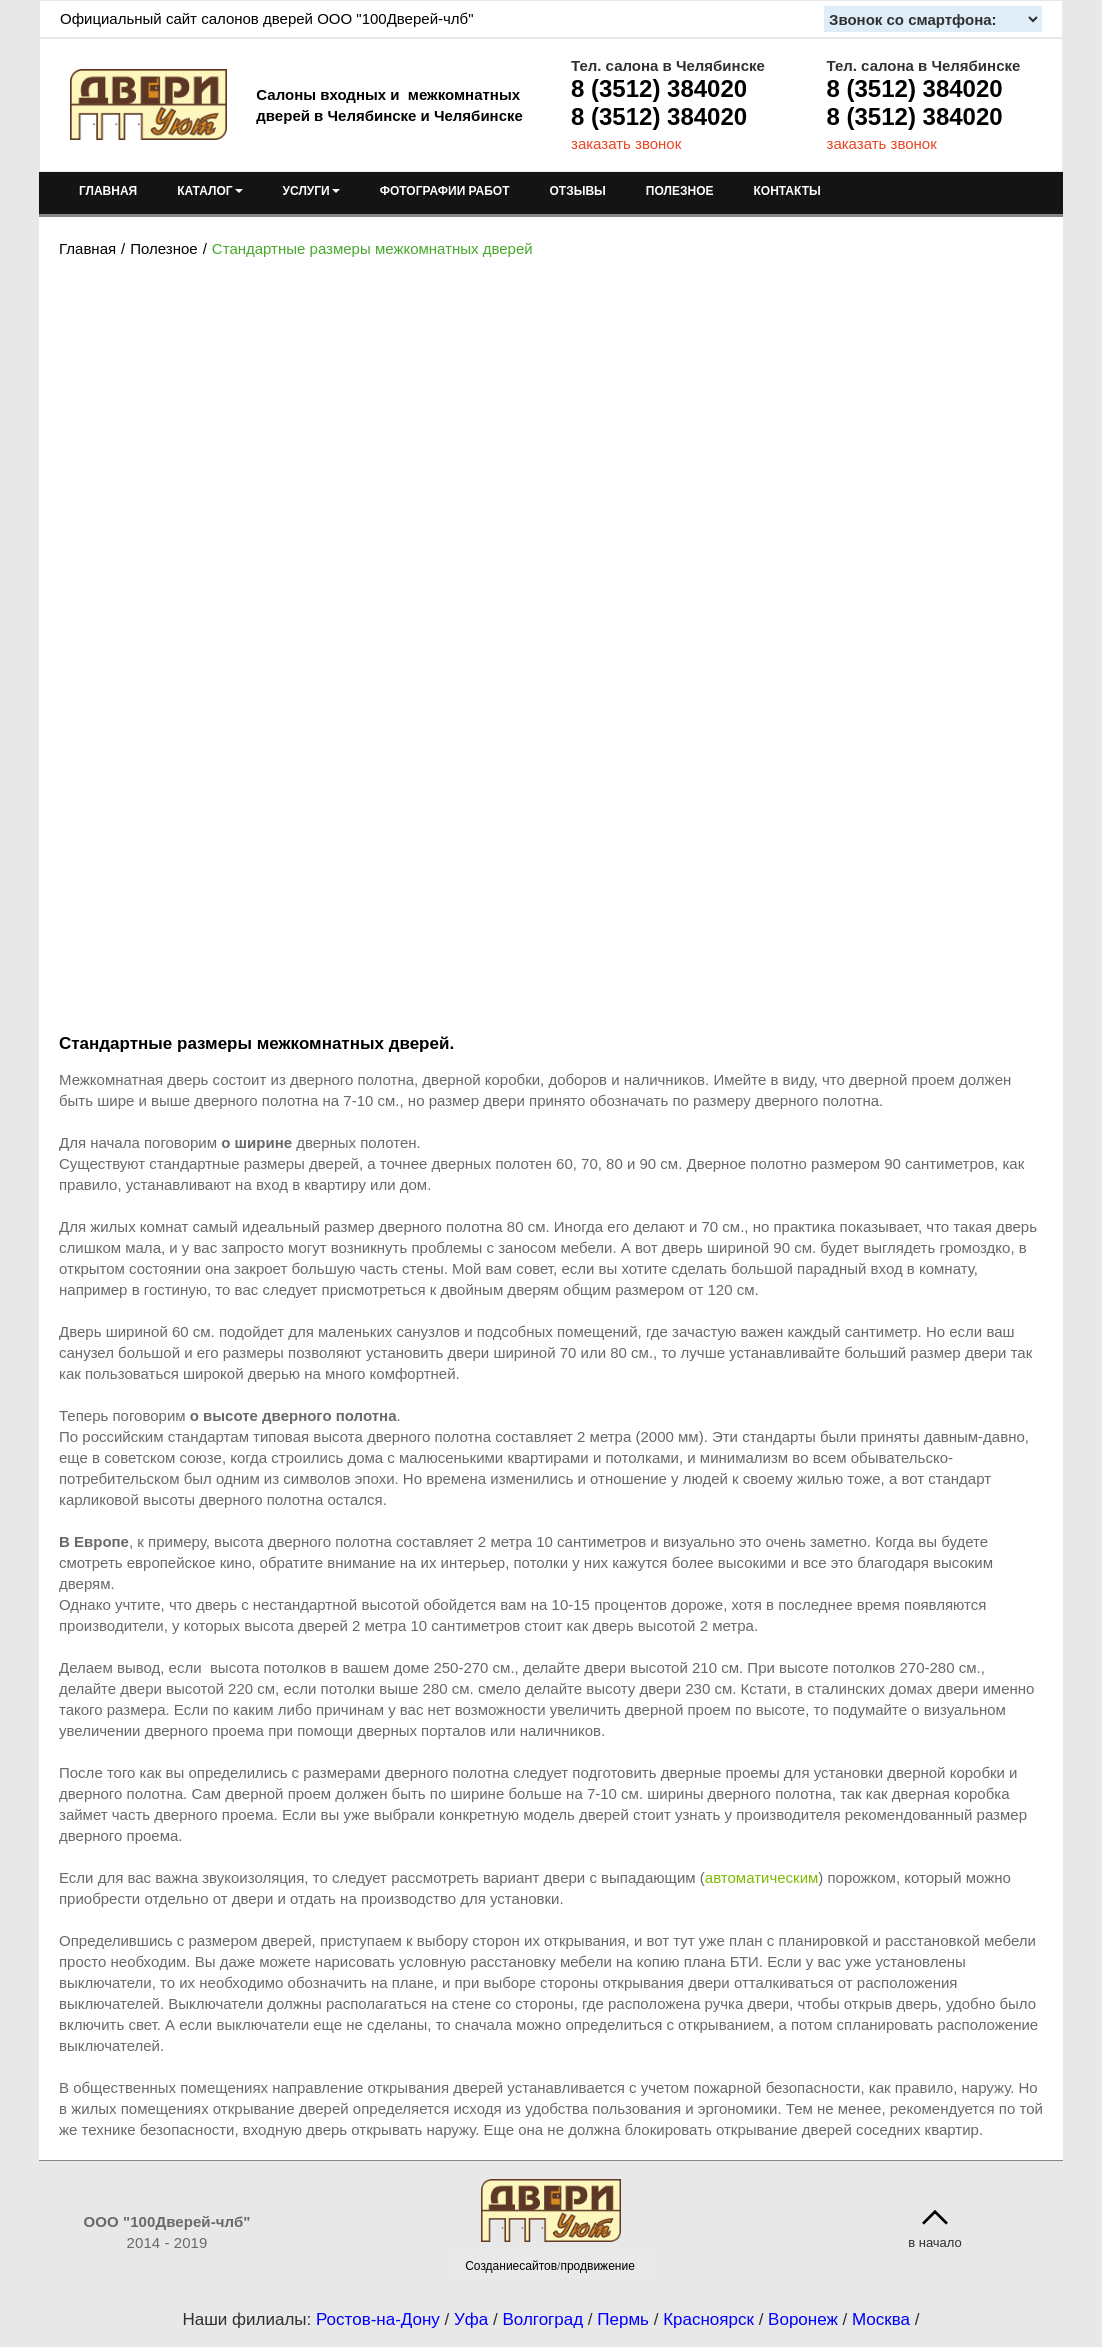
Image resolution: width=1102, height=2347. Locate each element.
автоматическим (762, 1877)
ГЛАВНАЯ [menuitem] (108, 191)
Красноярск (708, 2319)
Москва (881, 2319)
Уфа (471, 2319)
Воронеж (803, 2319)
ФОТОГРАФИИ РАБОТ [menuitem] (445, 191)
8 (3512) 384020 (659, 88)
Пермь (623, 2319)
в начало (935, 2242)
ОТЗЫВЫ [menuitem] (578, 191)
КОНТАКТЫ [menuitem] (786, 191)
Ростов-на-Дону (378, 2319)
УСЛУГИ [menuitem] (311, 191)
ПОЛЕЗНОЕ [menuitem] (680, 191)
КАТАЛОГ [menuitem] (209, 191)
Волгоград (542, 2319)
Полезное (163, 248)
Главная (87, 248)
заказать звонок (626, 143)
